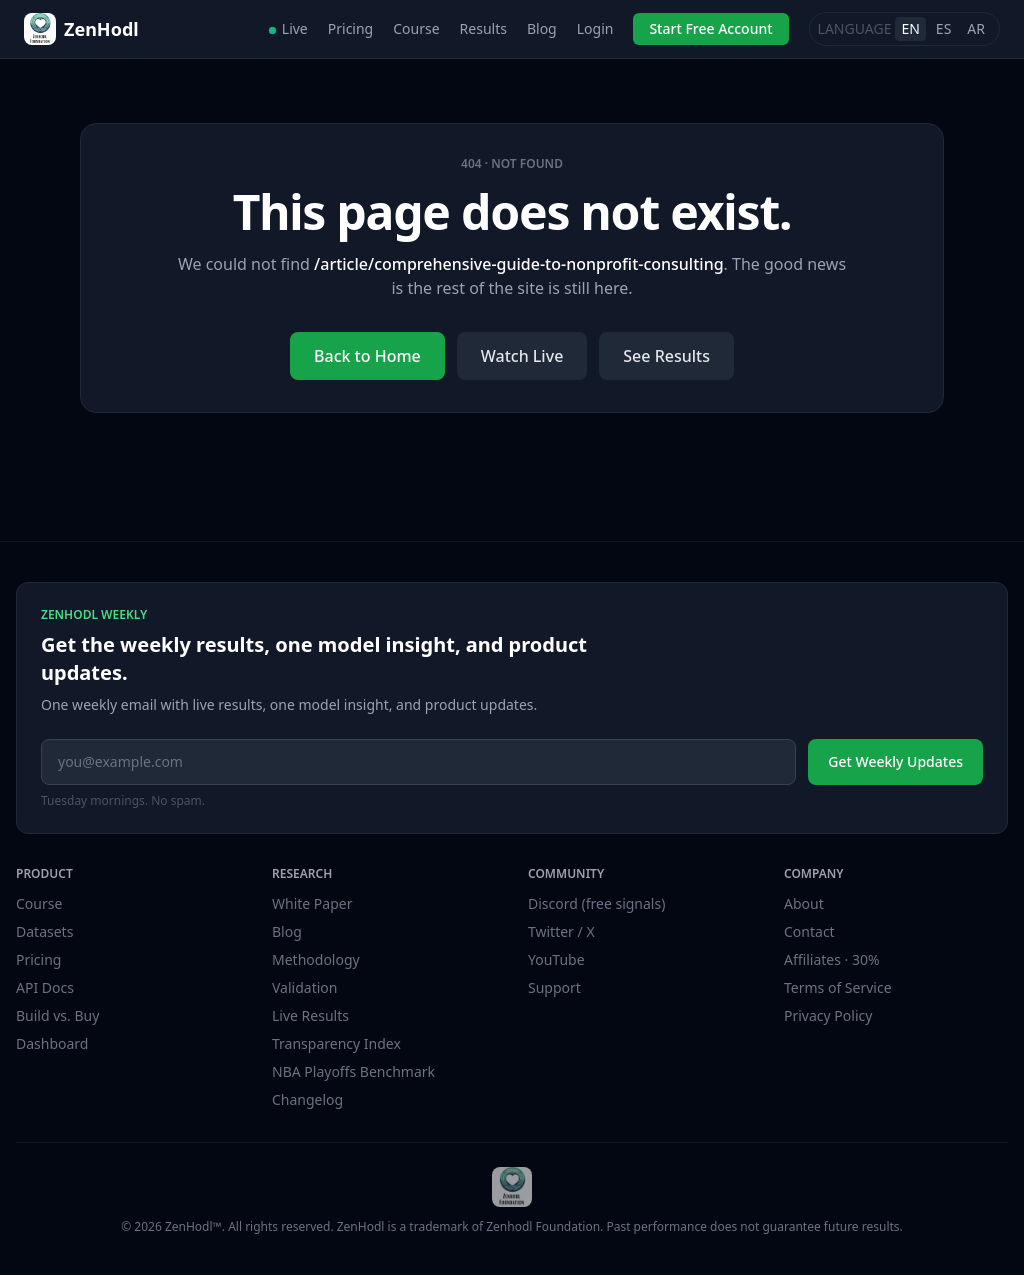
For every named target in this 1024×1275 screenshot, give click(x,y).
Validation (304, 987)
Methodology (316, 959)
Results (483, 28)
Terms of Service (838, 987)
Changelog (307, 1099)
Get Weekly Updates (895, 761)
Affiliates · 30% (832, 959)
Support (554, 987)
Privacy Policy (828, 1015)
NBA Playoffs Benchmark (353, 1071)
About (804, 903)
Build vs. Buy (57, 1015)
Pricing (350, 28)
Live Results (310, 1015)
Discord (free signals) (596, 903)
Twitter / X (561, 931)
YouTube (556, 959)
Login (595, 28)
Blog (542, 28)
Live (288, 28)
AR (976, 28)
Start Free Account (710, 28)
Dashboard (52, 1043)
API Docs (45, 987)
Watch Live (522, 356)
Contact (809, 931)
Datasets (44, 931)
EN (910, 28)
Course (416, 28)
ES (943, 28)
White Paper (312, 903)
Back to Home (367, 356)
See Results (666, 356)
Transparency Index (336, 1043)
